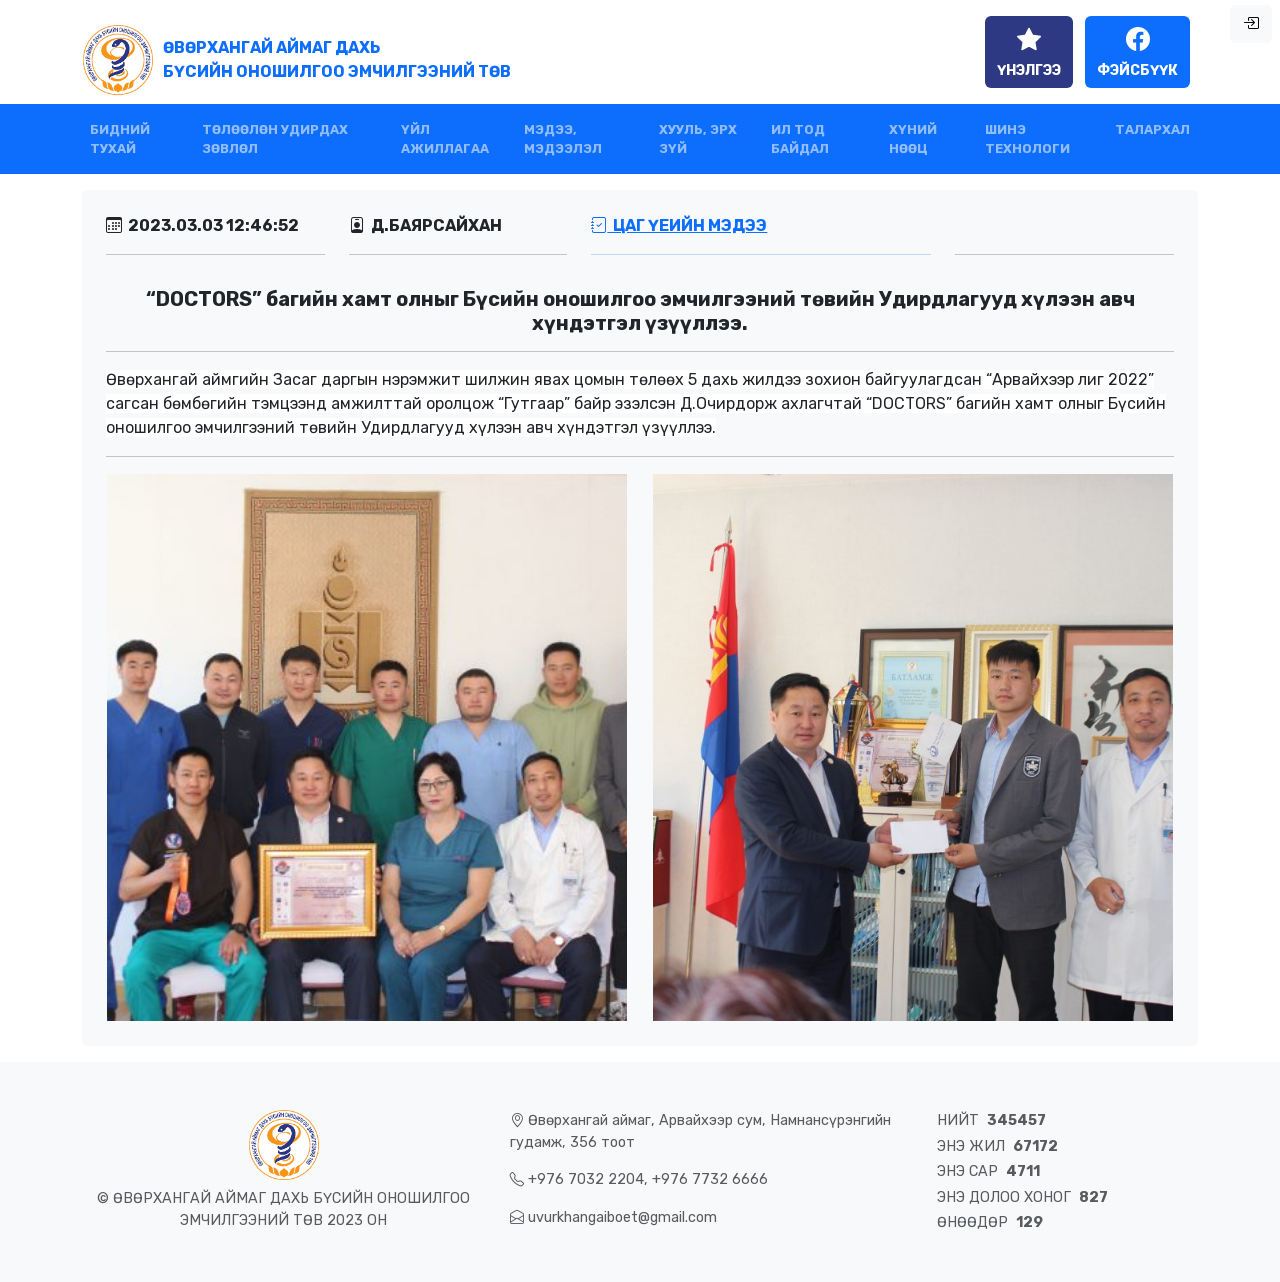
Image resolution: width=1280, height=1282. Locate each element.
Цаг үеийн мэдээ (679, 225)
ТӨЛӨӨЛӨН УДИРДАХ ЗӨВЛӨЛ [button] (275, 139)
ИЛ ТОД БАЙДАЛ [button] (800, 139)
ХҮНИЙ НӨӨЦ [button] (913, 139)
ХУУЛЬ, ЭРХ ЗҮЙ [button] (698, 139)
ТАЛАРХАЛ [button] (1152, 129)
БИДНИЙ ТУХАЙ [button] (120, 139)
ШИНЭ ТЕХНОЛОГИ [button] (1027, 139)
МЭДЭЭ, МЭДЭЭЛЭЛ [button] (563, 139)
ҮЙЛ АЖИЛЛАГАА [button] (445, 139)
